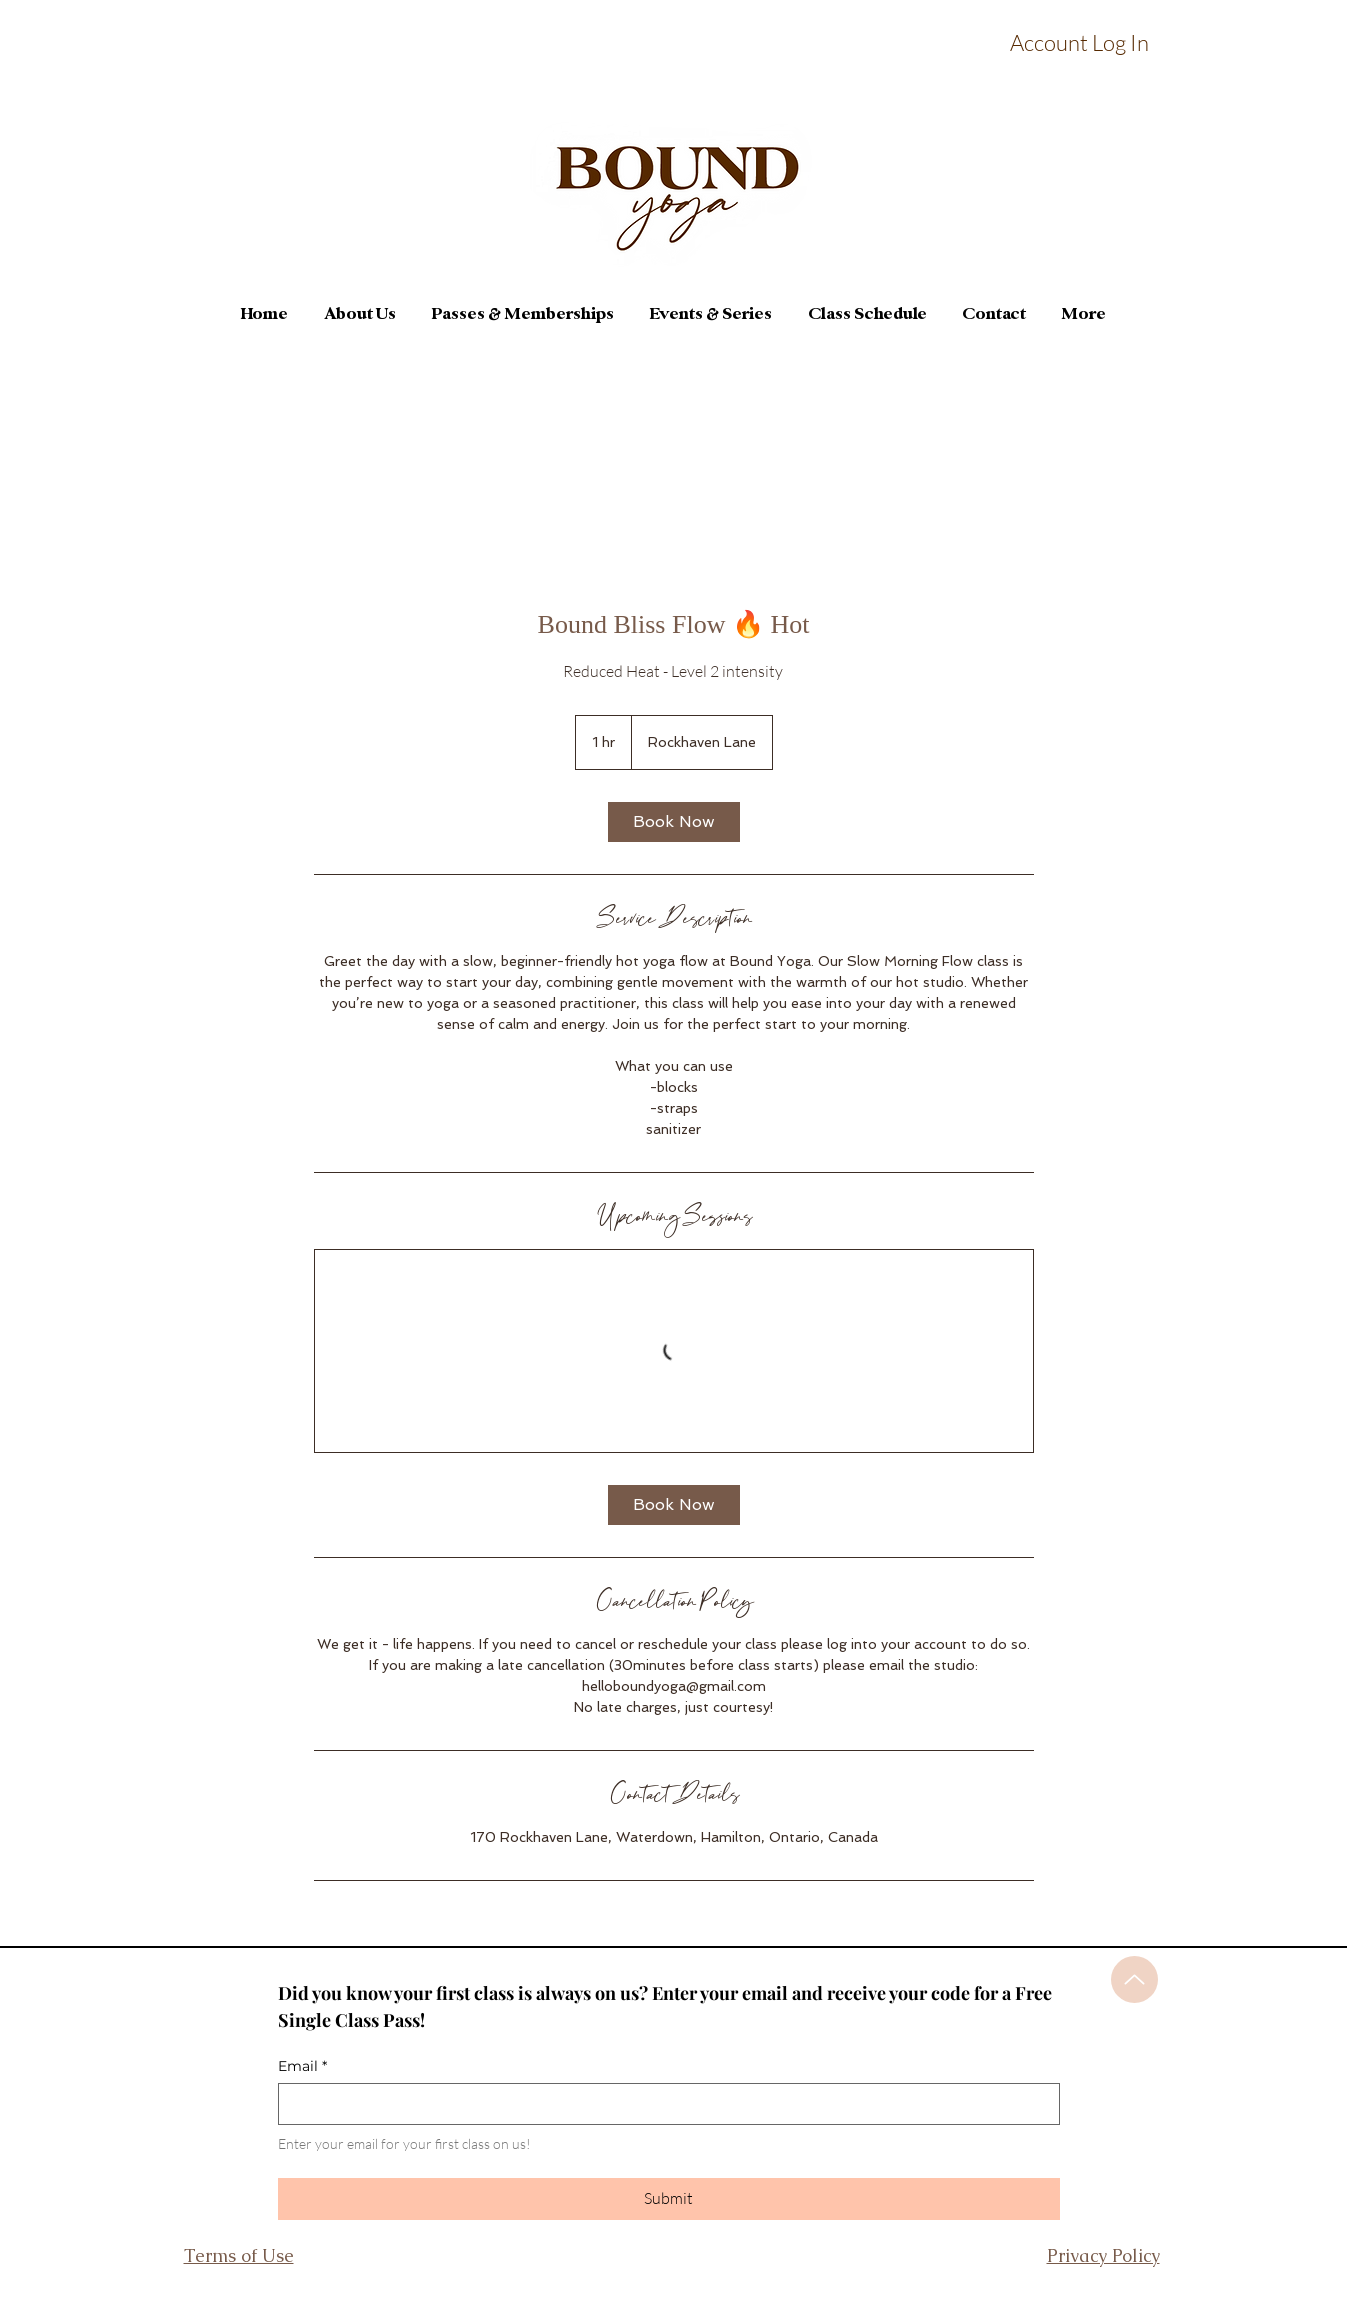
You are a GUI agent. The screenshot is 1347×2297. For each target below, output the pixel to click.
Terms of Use (239, 2255)
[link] (674, 822)
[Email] (663, 2104)
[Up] (1134, 1979)
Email (302, 2066)
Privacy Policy (1103, 2255)
